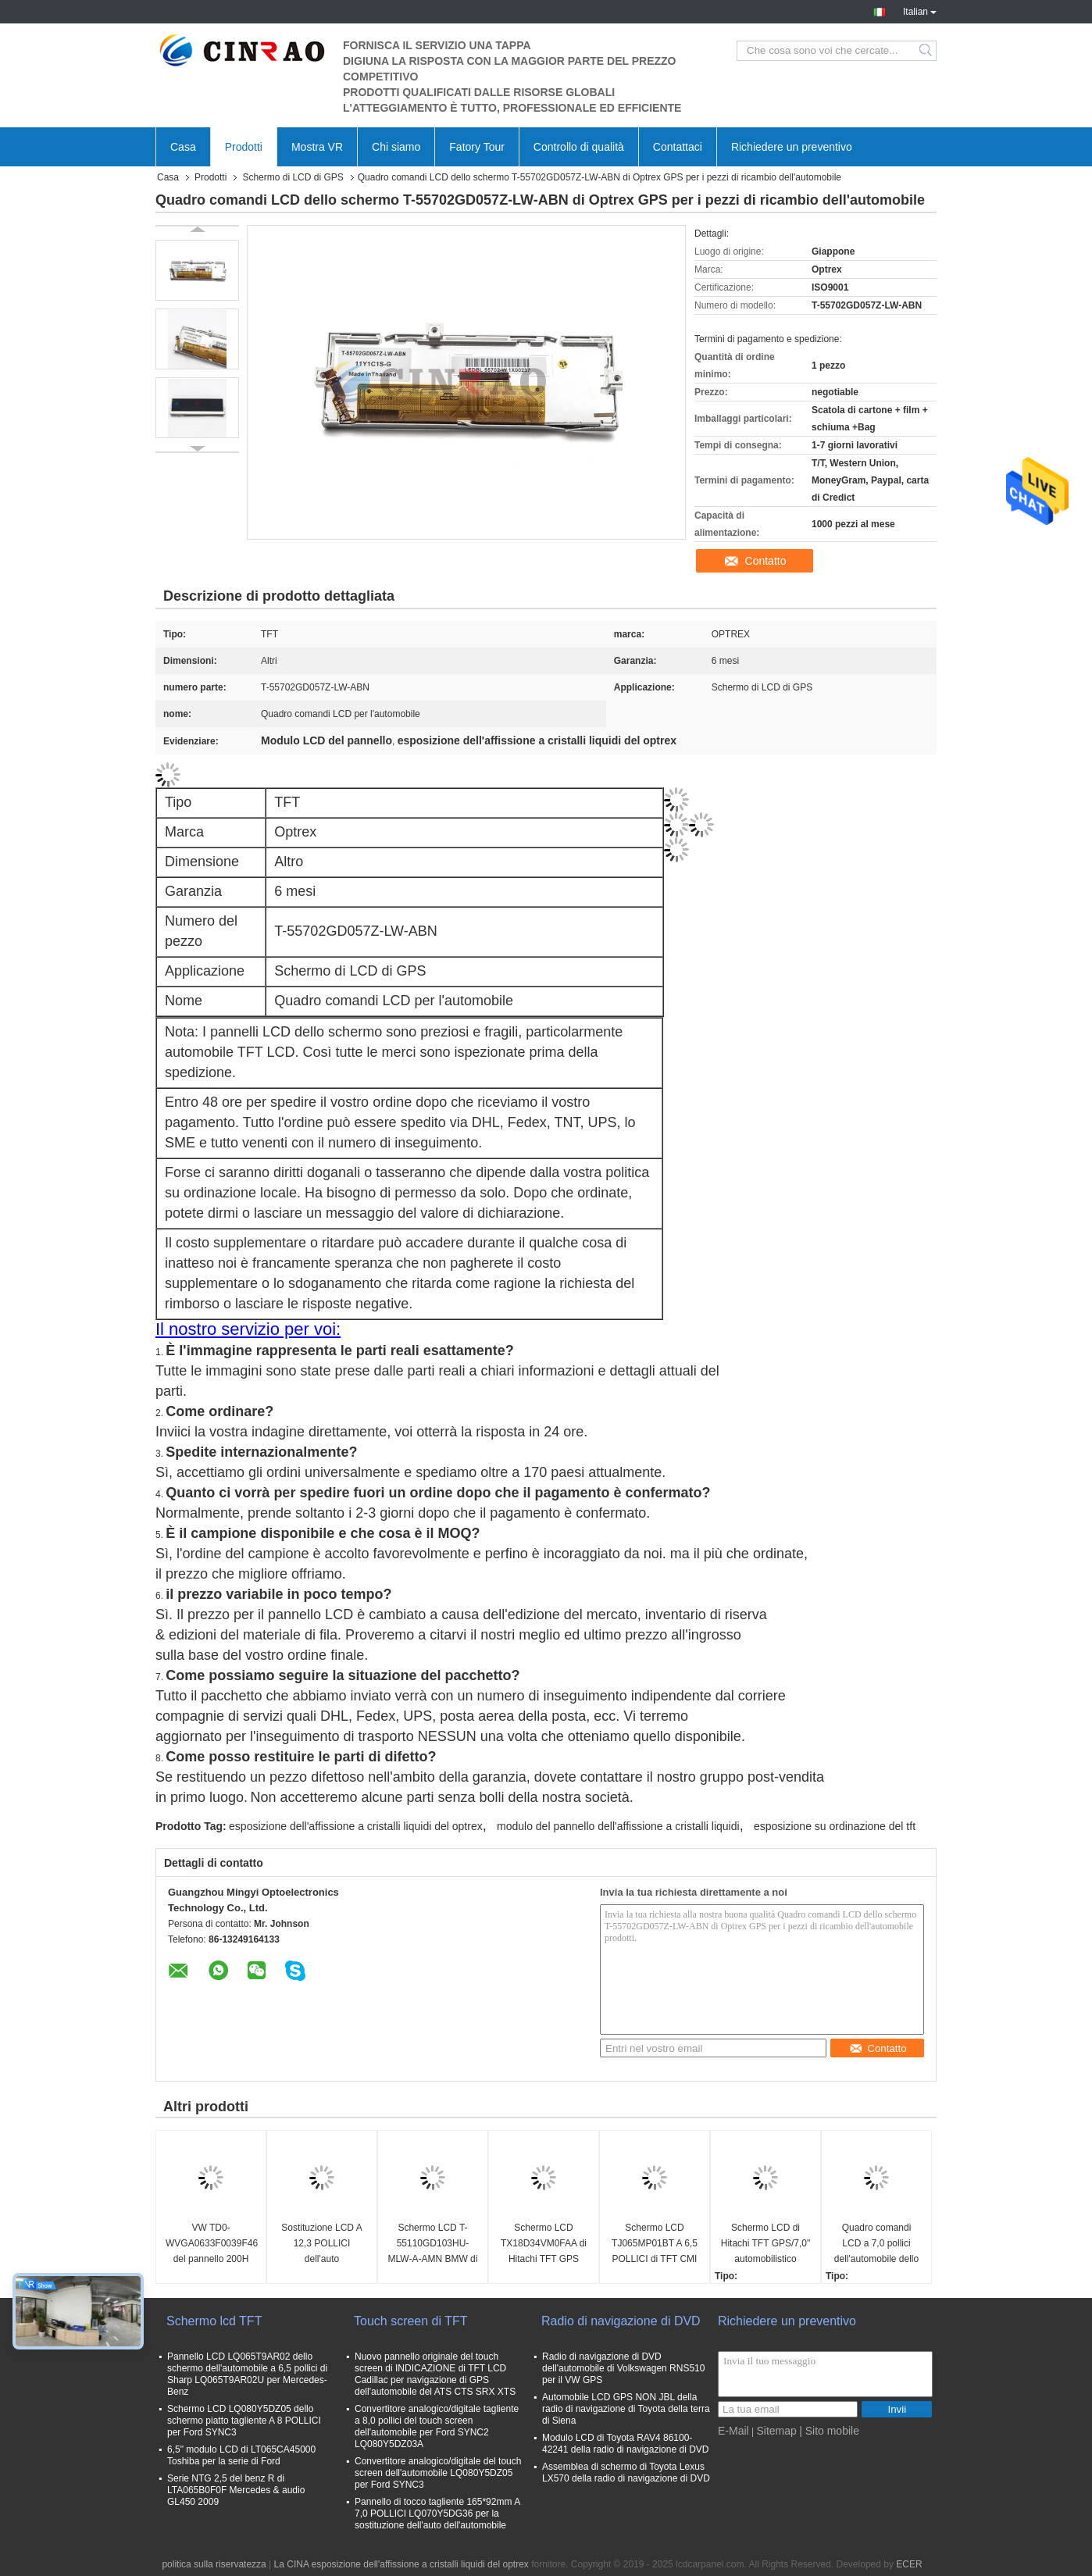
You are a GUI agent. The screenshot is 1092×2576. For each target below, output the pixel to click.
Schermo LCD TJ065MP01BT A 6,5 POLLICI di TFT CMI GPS (655, 2244)
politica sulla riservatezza (214, 2564)
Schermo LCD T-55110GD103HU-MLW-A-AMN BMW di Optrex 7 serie (433, 2244)
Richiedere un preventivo (791, 147)
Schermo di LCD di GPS (292, 177)
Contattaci (677, 147)
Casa (183, 147)
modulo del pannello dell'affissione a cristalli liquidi (618, 1826)
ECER (909, 2564)
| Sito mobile (829, 2430)
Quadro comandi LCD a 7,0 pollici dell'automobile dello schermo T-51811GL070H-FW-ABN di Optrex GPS (876, 2244)
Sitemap (776, 2430)
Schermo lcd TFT (214, 2321)
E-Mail (733, 2430)
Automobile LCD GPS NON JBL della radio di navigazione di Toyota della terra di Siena (626, 2409)
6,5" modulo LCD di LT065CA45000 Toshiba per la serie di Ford (241, 2455)
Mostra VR (317, 147)
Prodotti (243, 147)
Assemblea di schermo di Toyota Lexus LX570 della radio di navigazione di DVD (626, 2472)
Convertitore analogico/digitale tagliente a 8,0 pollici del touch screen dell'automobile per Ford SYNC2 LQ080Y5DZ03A (437, 2426)
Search (927, 51)
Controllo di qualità (579, 147)
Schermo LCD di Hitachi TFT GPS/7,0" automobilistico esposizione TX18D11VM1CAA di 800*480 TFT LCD (766, 2244)
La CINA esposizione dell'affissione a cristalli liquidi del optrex (401, 2564)
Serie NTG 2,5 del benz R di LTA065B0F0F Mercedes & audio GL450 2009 (236, 2490)
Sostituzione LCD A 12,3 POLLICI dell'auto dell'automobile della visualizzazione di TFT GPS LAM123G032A (322, 2244)
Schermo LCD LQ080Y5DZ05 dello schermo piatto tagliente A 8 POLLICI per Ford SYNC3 (244, 2420)
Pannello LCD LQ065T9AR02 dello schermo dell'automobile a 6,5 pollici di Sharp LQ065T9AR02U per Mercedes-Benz (247, 2374)
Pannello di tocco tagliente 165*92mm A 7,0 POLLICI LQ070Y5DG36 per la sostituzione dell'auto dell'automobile (437, 2513)
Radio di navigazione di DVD (621, 2321)
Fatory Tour (477, 147)
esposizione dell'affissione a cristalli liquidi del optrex (356, 1826)
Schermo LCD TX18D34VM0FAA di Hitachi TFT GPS (544, 2243)
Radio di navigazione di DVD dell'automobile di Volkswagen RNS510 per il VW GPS (623, 2368)
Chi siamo (396, 147)
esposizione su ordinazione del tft (834, 1826)
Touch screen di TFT (411, 2321)
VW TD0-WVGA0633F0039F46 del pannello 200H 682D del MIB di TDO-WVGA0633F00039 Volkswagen (212, 2244)
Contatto (766, 561)
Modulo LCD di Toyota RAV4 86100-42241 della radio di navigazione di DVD (625, 2443)
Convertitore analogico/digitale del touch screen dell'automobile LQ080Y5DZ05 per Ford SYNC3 (438, 2473)
